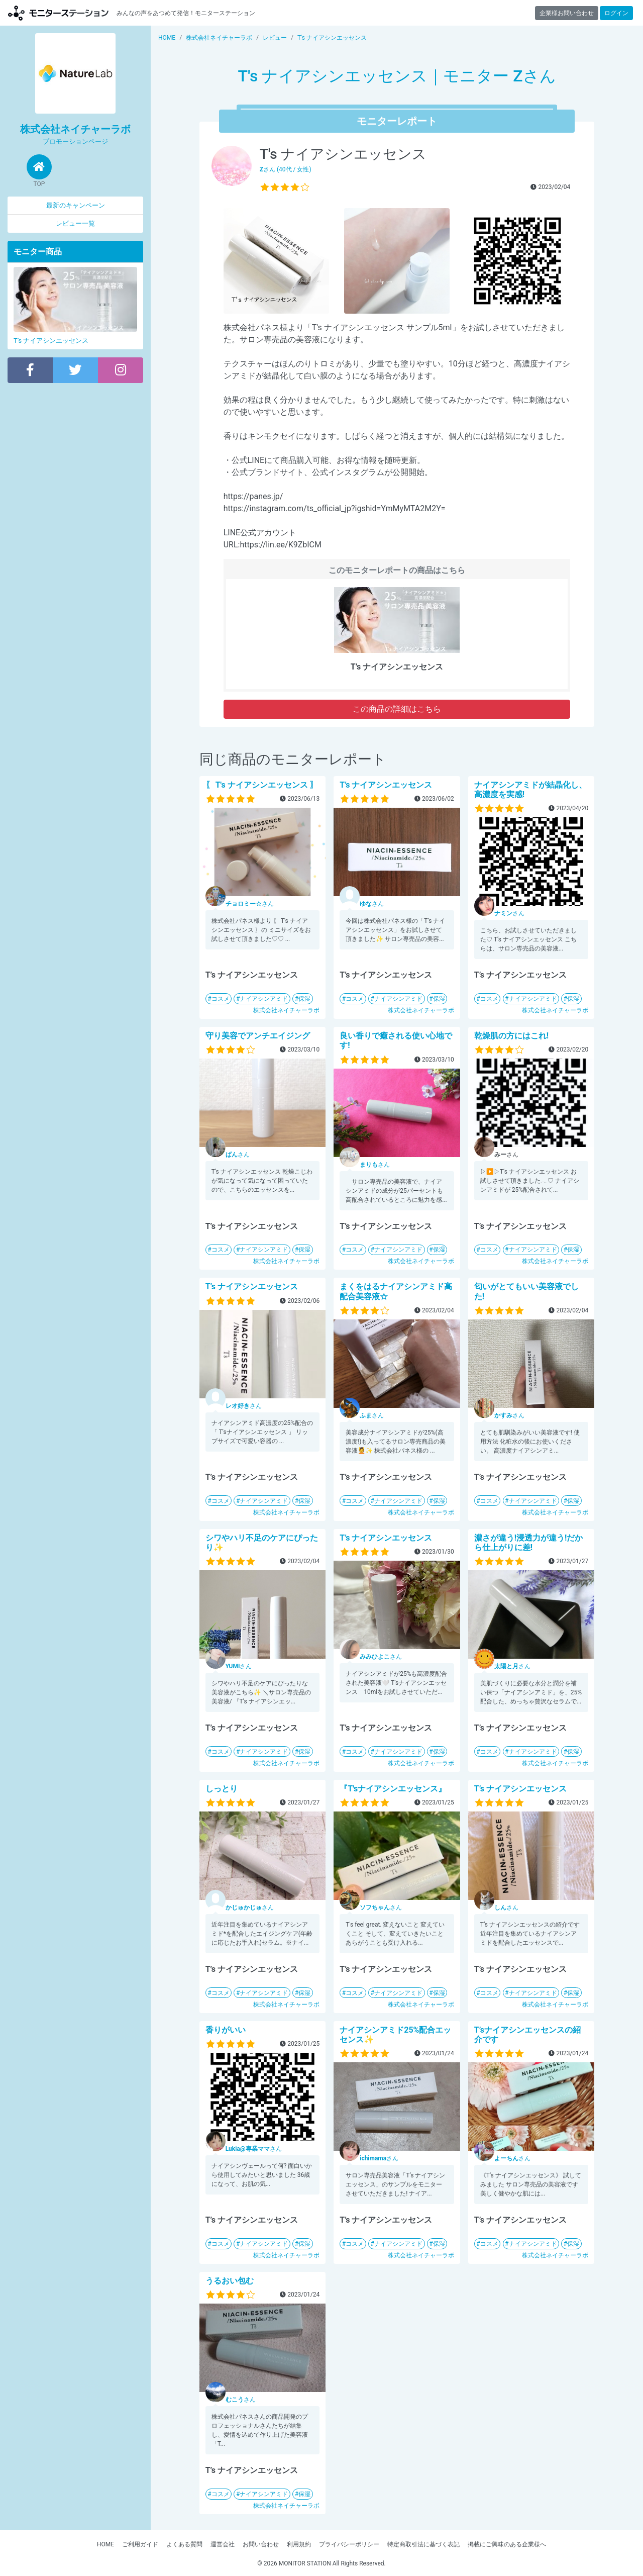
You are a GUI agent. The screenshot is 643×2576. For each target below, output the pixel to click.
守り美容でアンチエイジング (257, 1035)
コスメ (220, 998)
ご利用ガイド (140, 2544)
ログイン (616, 13)
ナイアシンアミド (264, 998)
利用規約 (299, 2544)
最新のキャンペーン (75, 205)
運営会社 (222, 2544)
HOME (105, 2544)
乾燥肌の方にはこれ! (511, 1035)
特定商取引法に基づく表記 (423, 2544)
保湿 (304, 998)
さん (250, 903)
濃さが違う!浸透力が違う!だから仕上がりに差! (528, 1542)
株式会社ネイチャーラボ (286, 1010)
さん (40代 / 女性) (285, 169)
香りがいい (225, 2030)
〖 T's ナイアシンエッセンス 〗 (261, 785)
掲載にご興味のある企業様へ (507, 2544)
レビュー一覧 (75, 223)
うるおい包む (229, 2280)
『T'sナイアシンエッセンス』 (393, 1788)
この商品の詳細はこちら (397, 709)
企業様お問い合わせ (567, 13)
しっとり (221, 1788)
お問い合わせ (261, 2544)
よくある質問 (184, 2544)
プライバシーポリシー (349, 2544)
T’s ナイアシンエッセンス (386, 785)
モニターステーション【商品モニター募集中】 (58, 13)
